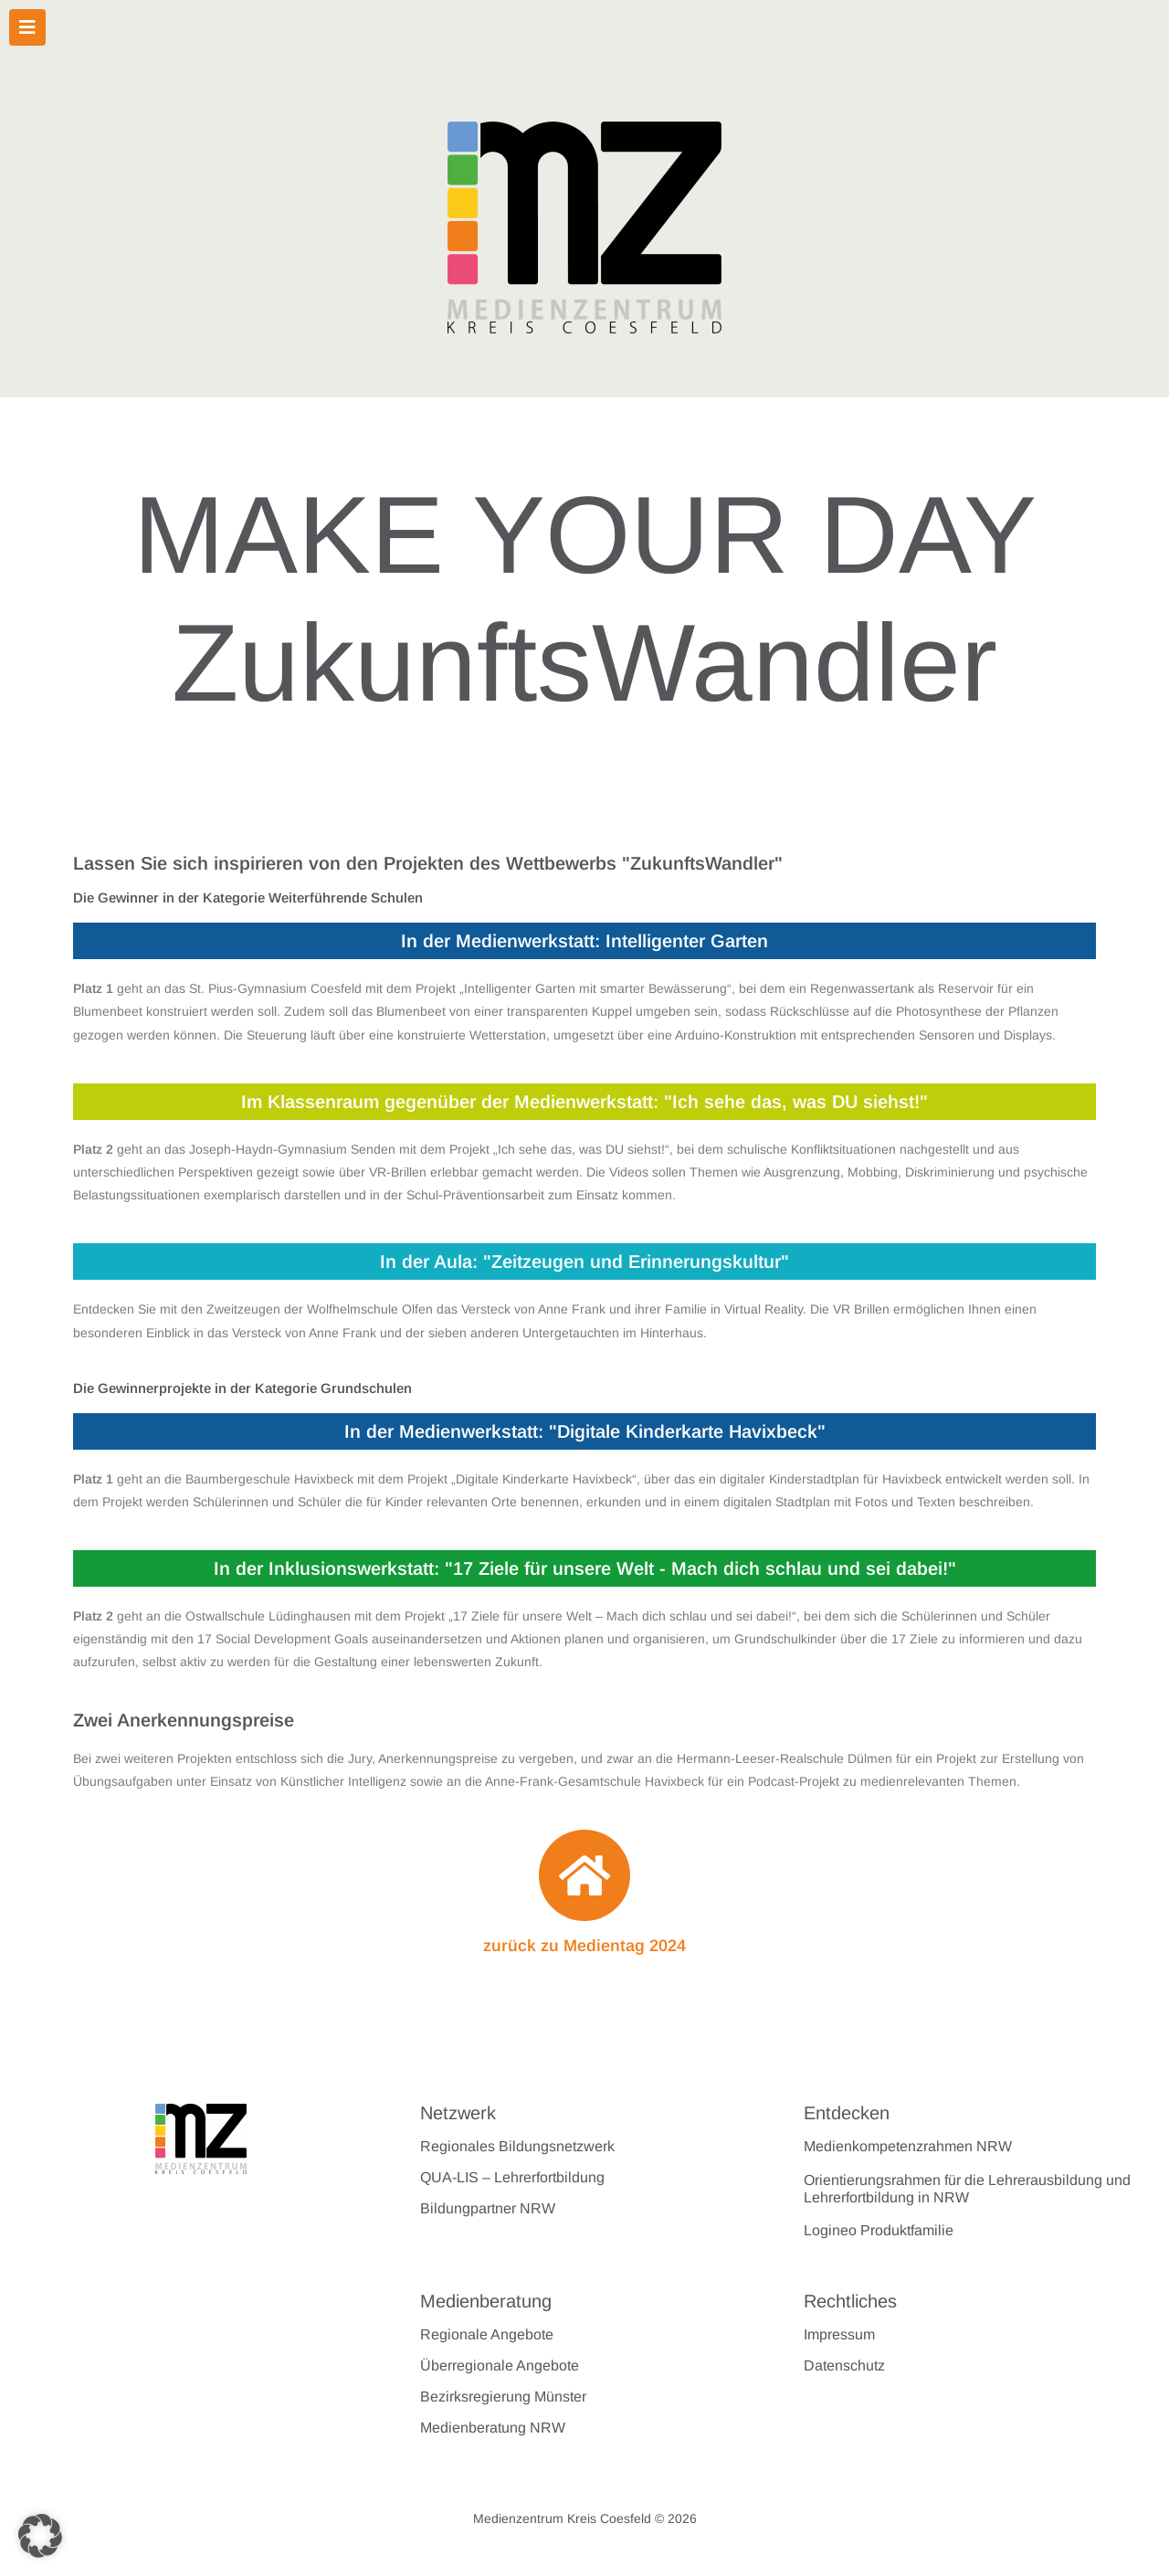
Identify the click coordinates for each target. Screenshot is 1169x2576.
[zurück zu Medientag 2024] (584, 1875)
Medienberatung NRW (492, 2427)
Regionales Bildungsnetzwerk (517, 2146)
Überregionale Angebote (499, 2365)
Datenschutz (844, 2365)
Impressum (839, 2334)
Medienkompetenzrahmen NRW (908, 2146)
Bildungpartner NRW (487, 2208)
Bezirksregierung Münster (503, 2396)
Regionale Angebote (486, 2334)
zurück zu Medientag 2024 (584, 1946)
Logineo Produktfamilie (878, 2230)
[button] (40, 2536)
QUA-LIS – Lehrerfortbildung (512, 2177)
